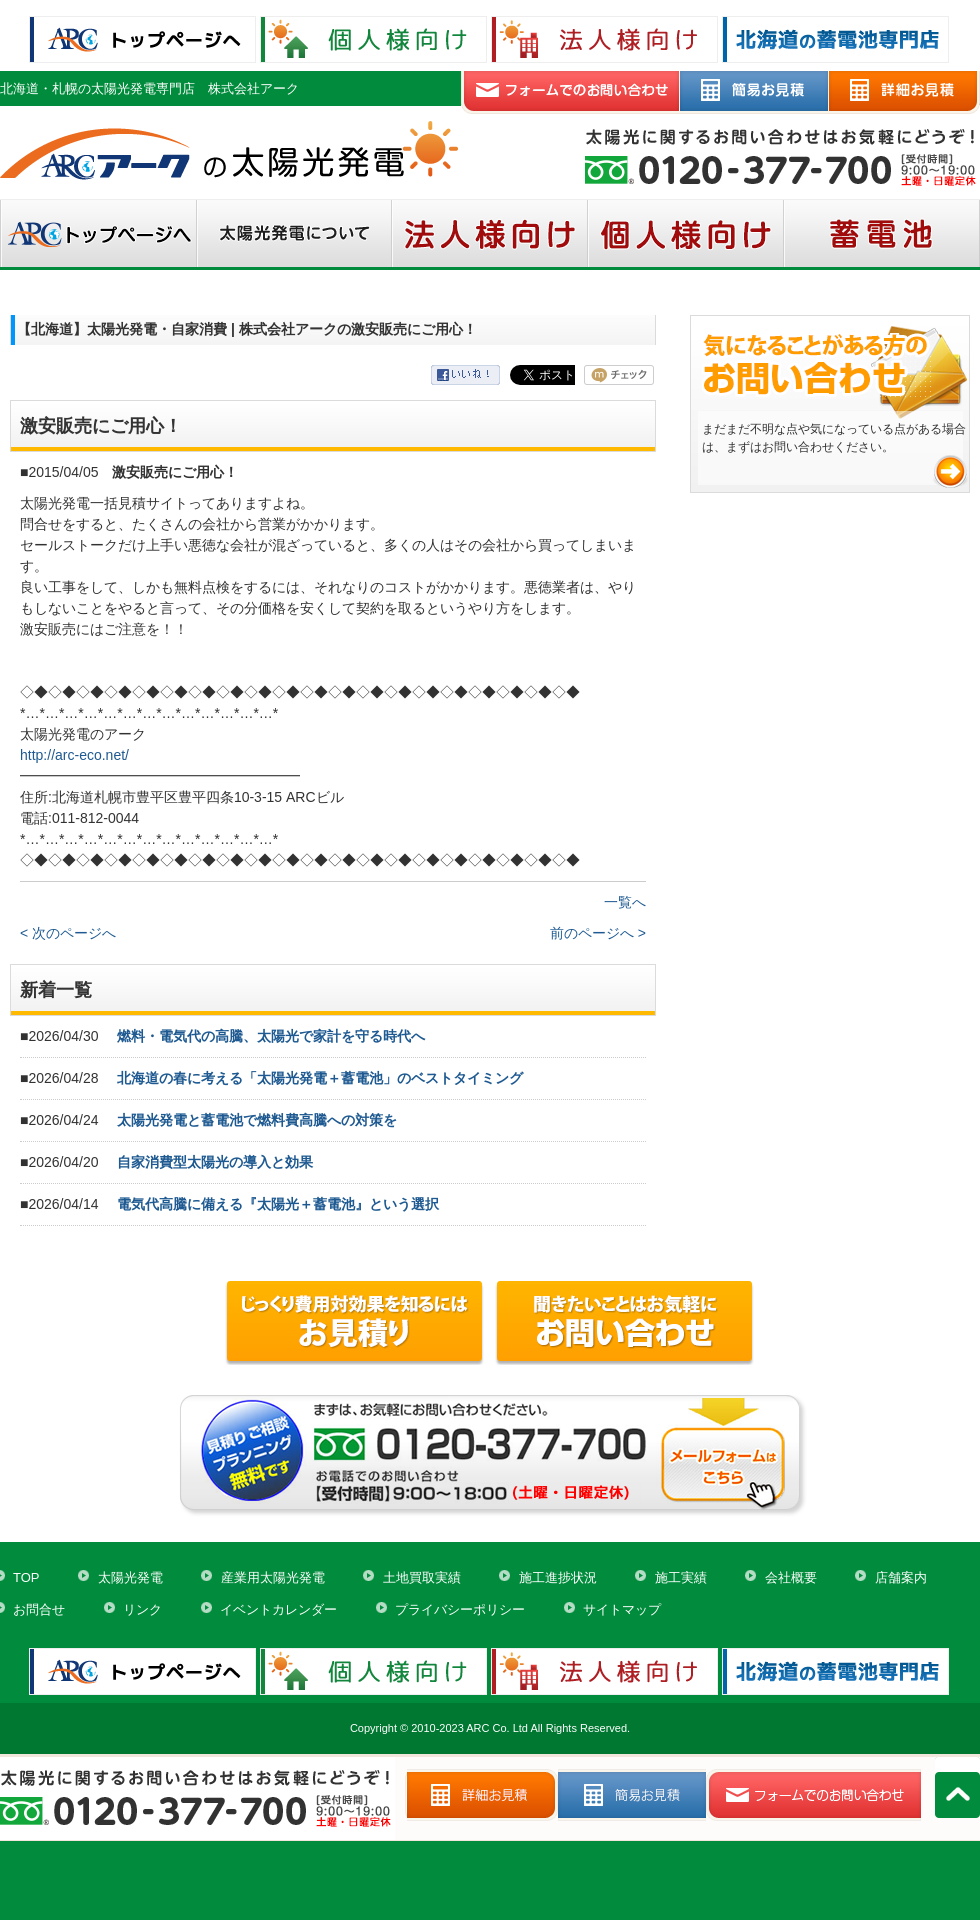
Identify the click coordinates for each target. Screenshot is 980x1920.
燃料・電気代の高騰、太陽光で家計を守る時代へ (271, 1036)
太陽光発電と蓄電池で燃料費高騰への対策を (257, 1120)
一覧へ (625, 902)
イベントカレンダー (278, 1609)
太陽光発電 (130, 1577)
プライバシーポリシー (460, 1609)
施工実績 (681, 1577)
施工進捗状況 (558, 1577)
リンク (142, 1609)
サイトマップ (622, 1609)
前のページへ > (598, 933)
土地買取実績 (422, 1577)
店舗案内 (901, 1577)
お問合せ (39, 1609)
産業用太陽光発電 (273, 1577)
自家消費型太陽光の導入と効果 (215, 1162)
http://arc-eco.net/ (74, 755)
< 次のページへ (68, 933)
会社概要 (791, 1577)
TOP (26, 1577)
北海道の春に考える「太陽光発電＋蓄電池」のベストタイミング (320, 1078)
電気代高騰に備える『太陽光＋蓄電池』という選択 (278, 1204)
